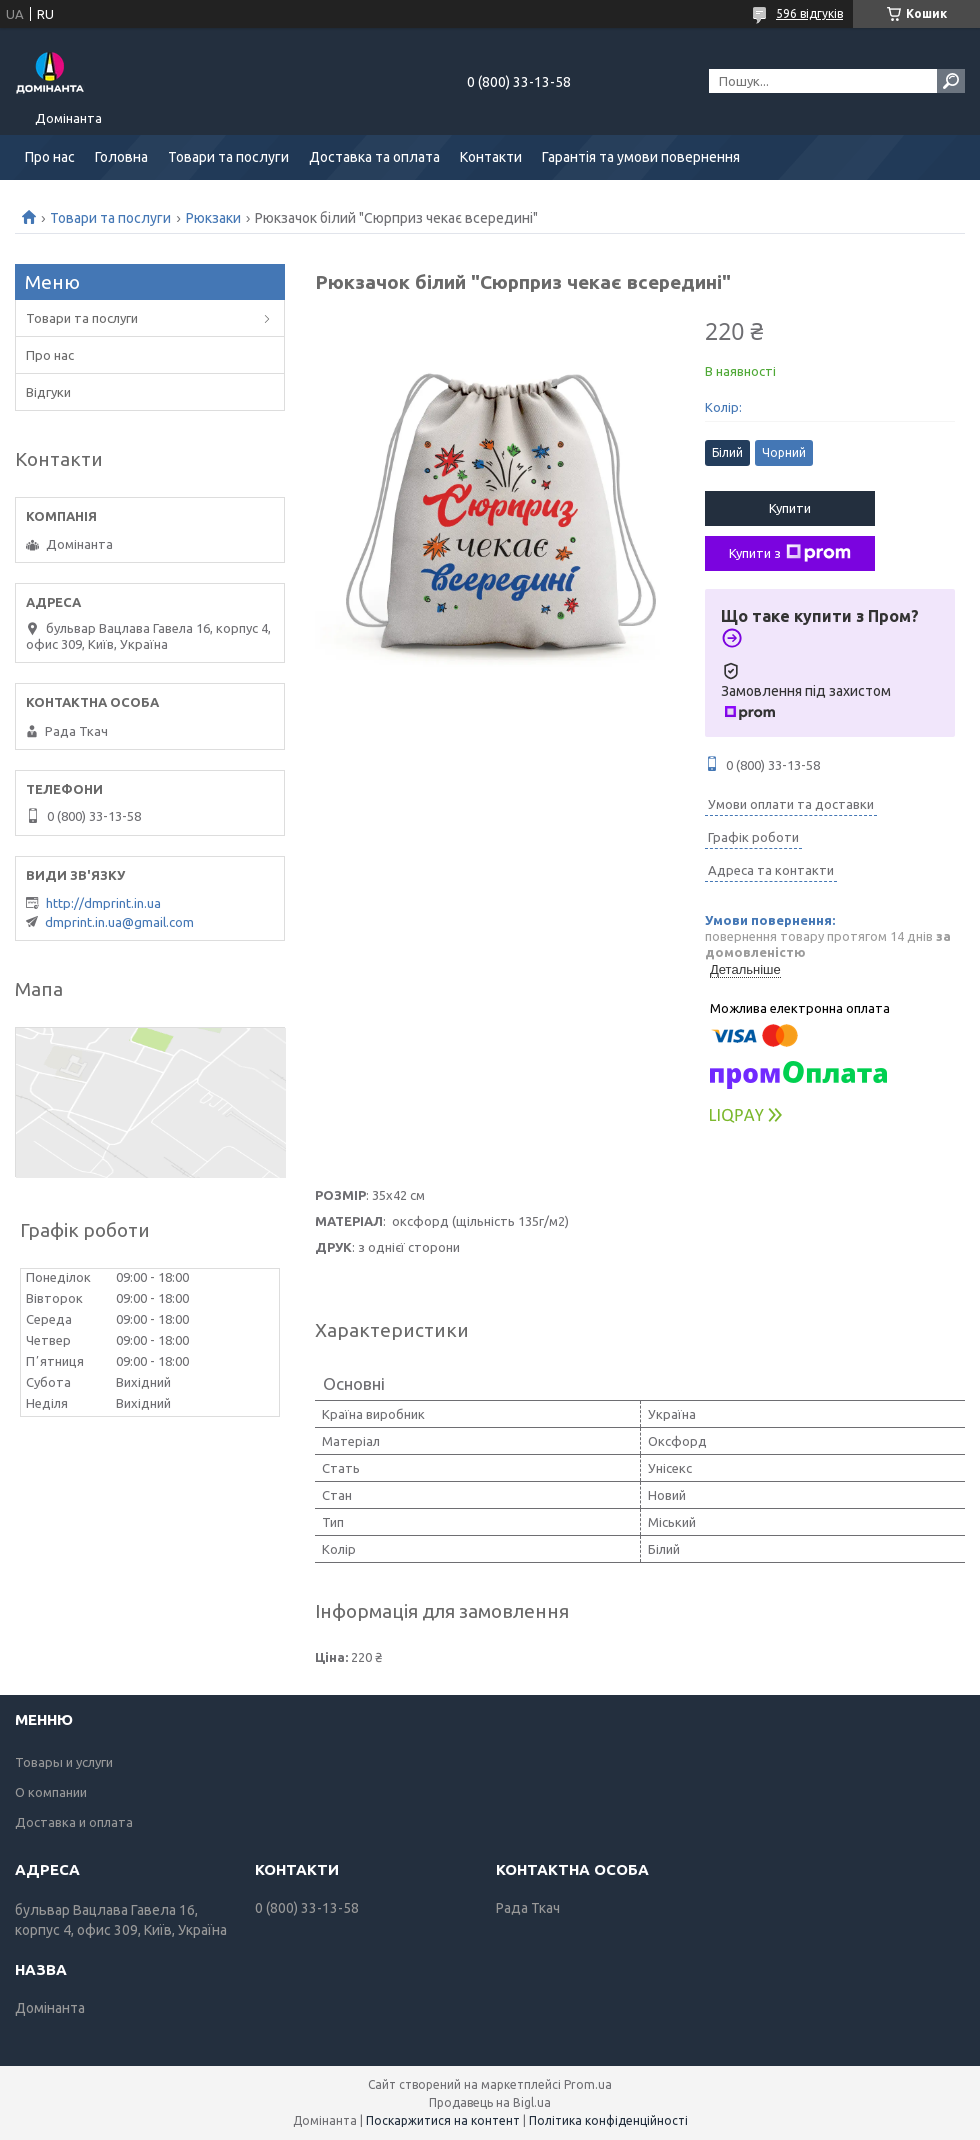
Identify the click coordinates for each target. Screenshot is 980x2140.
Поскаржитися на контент (443, 2120)
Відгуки (48, 392)
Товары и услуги (64, 1762)
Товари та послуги (228, 157)
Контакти (491, 157)
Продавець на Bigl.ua (490, 2102)
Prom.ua (588, 2084)
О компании (51, 1792)
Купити (790, 508)
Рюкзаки (213, 218)
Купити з (790, 553)
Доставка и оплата (74, 1822)
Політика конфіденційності (608, 2120)
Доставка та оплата (374, 157)
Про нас (50, 157)
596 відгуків (809, 13)
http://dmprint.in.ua (103, 903)
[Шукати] (951, 81)
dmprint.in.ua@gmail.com (119, 922)
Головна (121, 157)
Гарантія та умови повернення (641, 157)
